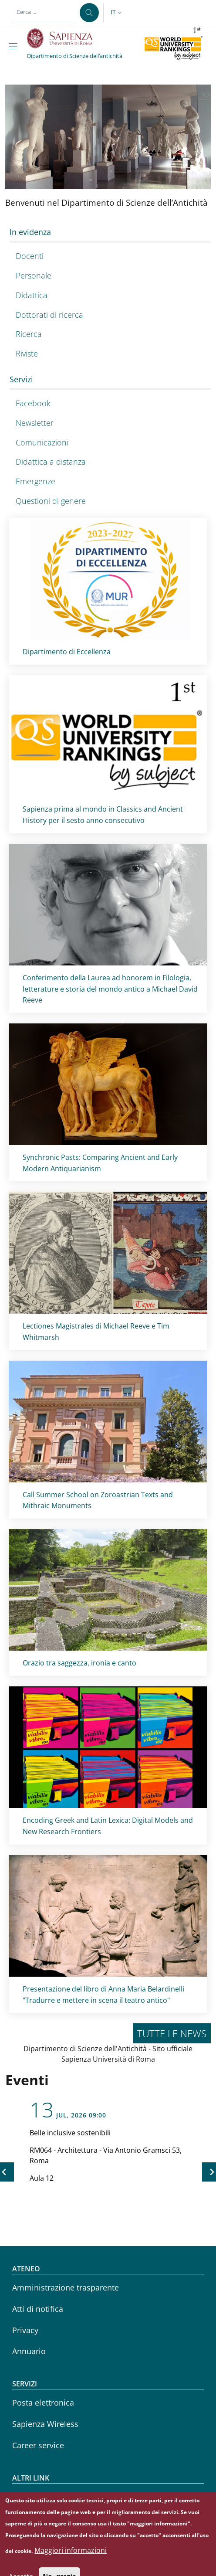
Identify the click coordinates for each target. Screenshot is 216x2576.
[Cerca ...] (89, 12)
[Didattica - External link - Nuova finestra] (108, 295)
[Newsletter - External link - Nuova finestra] (108, 423)
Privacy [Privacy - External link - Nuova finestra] (25, 2330)
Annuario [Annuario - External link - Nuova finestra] (29, 2351)
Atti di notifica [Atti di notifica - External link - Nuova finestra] (37, 2309)
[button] (117, 12)
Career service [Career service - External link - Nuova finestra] (38, 2445)
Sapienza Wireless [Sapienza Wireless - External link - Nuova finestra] (45, 2424)
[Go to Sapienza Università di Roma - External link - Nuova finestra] (64, 38)
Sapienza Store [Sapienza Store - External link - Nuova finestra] (39, 2517)
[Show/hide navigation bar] (14, 46)
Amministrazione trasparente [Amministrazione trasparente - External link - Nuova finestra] (65, 2287)
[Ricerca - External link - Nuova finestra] (108, 334)
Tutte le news (171, 2033)
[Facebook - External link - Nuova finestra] (108, 403)
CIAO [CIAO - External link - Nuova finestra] (21, 2496)
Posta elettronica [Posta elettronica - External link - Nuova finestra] (43, 2402)
